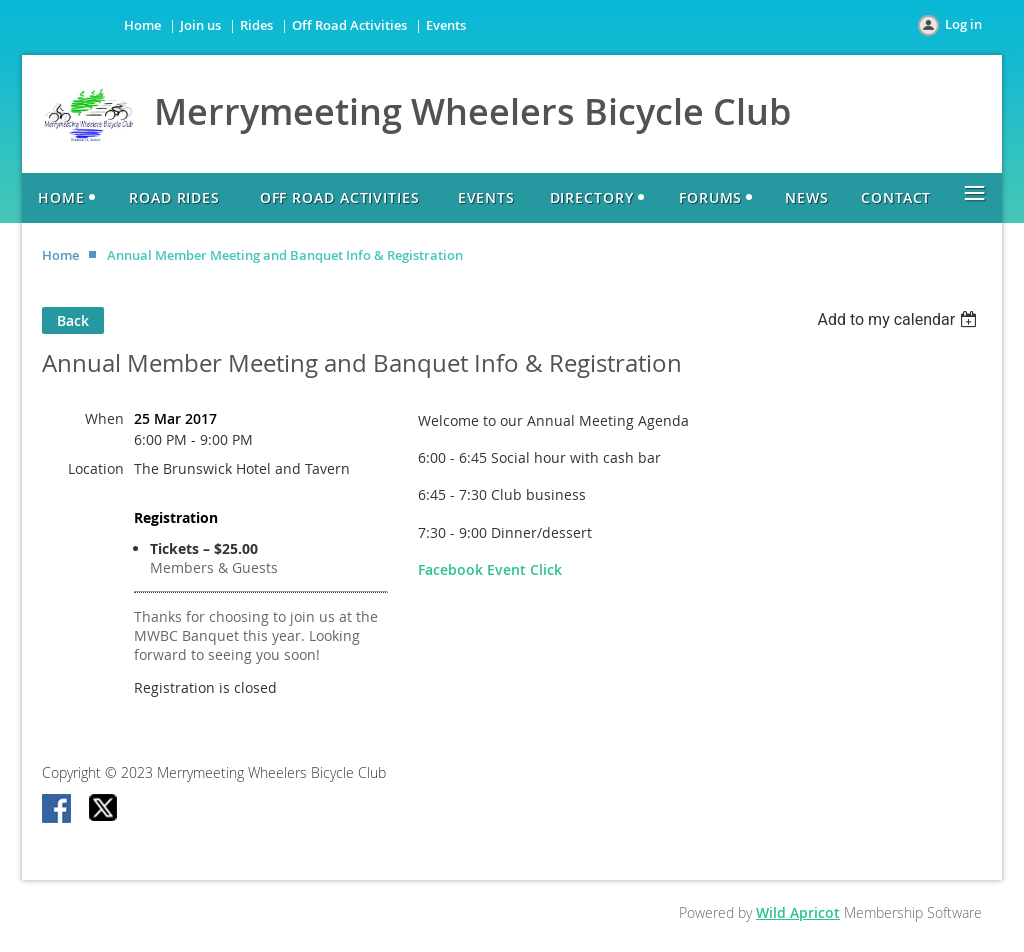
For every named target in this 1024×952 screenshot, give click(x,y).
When (104, 418)
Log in (963, 24)
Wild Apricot (798, 912)
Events (446, 25)
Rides (256, 25)
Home (142, 25)
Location (96, 468)
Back (73, 320)
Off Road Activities (349, 25)
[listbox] (899, 319)
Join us (200, 25)
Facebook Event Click (490, 569)
